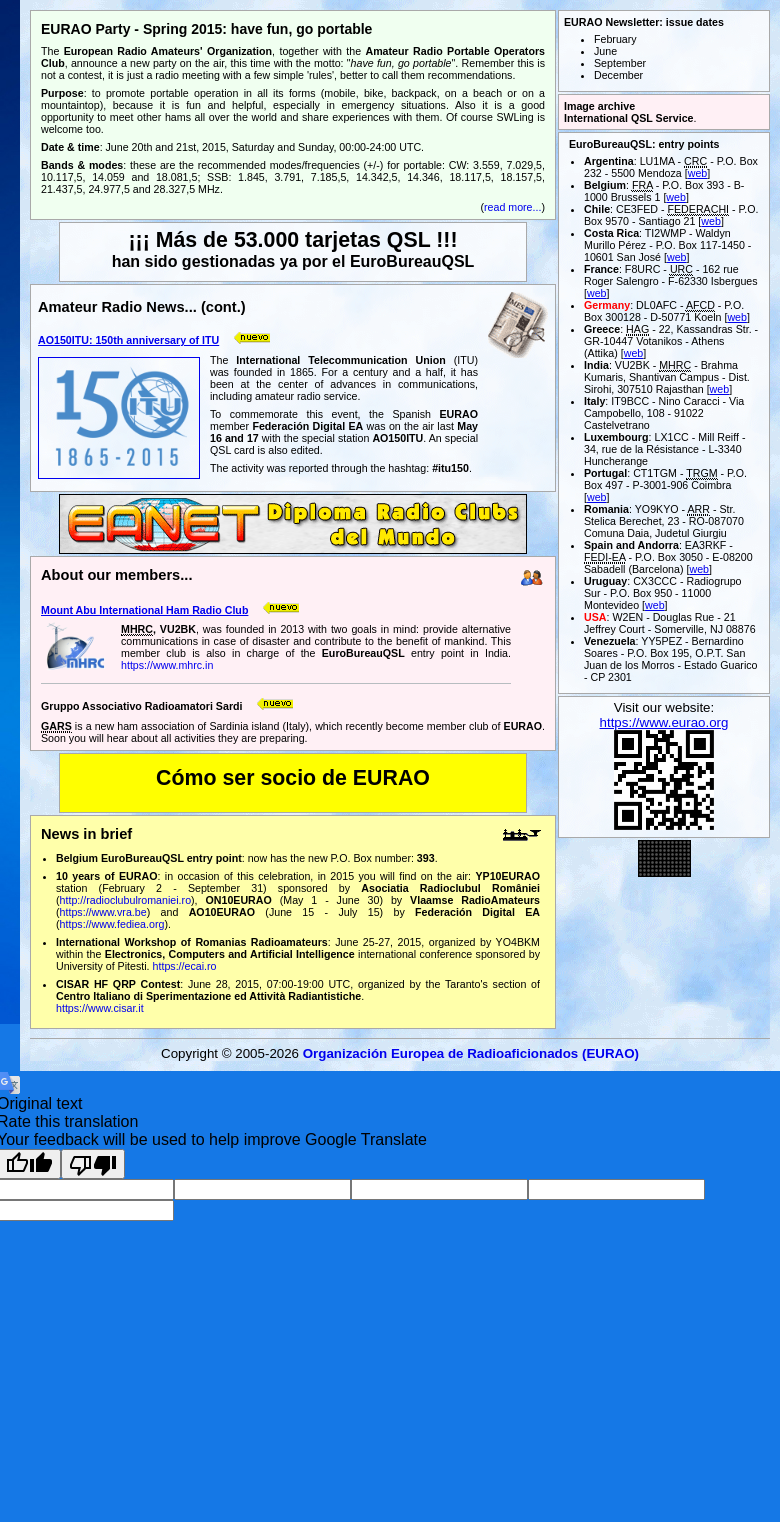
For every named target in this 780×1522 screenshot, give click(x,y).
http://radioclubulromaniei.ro (126, 900)
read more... (512, 207)
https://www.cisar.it (100, 1008)
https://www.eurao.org (664, 722)
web (698, 173)
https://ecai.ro (185, 966)
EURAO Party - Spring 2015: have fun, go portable (206, 29)
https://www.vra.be (103, 912)
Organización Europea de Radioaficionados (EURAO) (471, 1053)
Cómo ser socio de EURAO (293, 778)
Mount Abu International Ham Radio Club (144, 610)
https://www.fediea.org (112, 924)
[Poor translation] (93, 1164)
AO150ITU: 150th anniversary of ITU (128, 340)
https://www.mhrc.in (167, 665)
